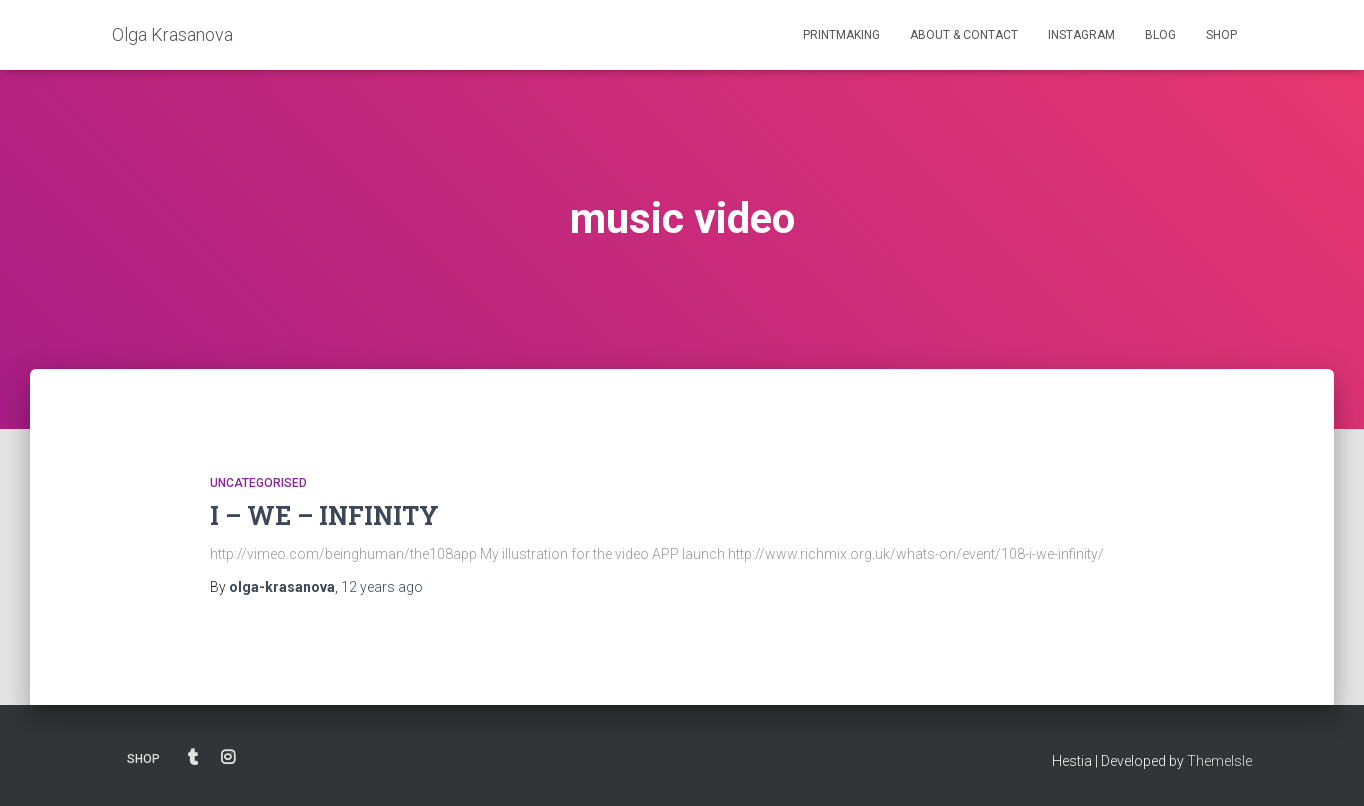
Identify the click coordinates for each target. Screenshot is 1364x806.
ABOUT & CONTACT (964, 35)
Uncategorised (258, 483)
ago (382, 587)
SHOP (1221, 35)
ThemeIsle (1219, 761)
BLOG (1160, 35)
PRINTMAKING (841, 35)
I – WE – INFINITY (324, 515)
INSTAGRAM (1081, 35)
